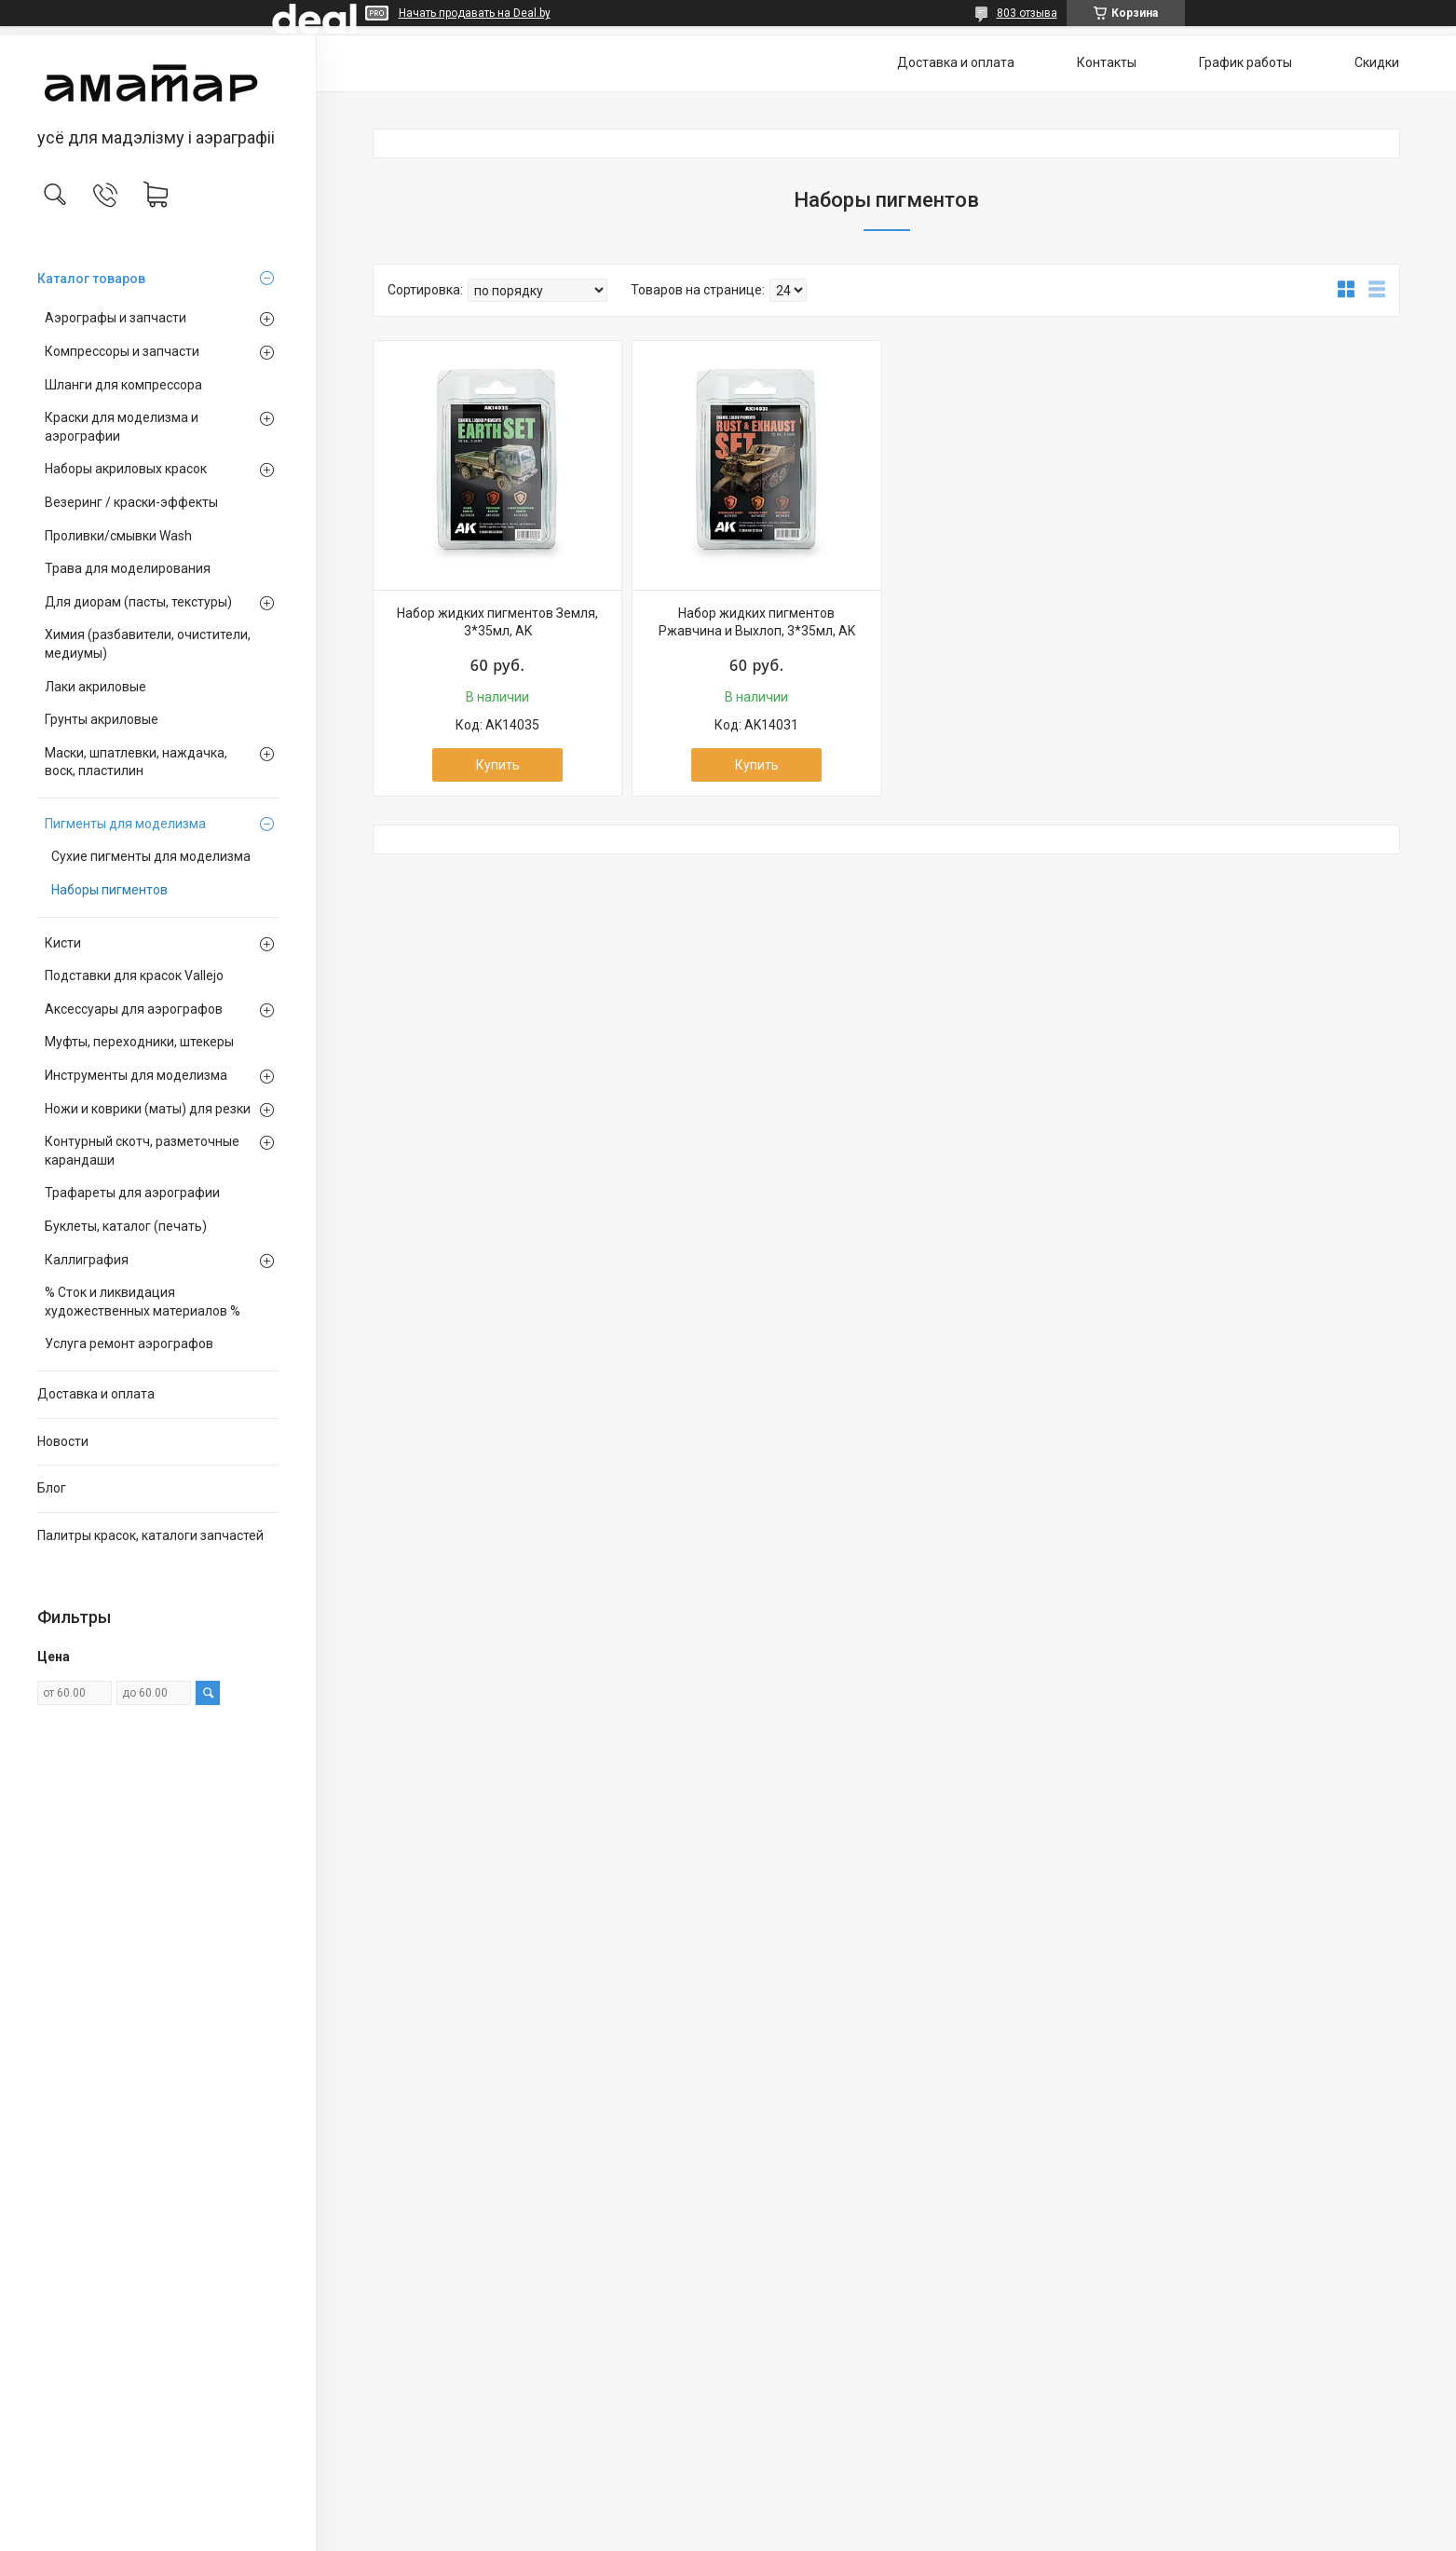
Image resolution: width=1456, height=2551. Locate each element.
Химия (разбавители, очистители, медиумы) (148, 644)
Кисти (63, 942)
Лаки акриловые (95, 686)
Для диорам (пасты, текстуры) (138, 601)
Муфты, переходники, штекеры (139, 1041)
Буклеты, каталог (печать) (126, 1226)
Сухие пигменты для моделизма (151, 856)
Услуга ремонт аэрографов (129, 1343)
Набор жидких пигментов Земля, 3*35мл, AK (497, 622)
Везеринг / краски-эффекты (131, 502)
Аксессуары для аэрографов (134, 1009)
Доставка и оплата (96, 1393)
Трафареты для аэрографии (132, 1192)
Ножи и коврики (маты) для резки (148, 1108)
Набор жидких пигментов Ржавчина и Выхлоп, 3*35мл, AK (757, 622)
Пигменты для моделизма (125, 823)
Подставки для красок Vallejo (134, 975)
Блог (51, 1487)
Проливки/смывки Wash (118, 535)
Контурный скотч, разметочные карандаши (142, 1150)
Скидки (1376, 62)
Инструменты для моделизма (136, 1075)
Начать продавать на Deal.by (475, 13)
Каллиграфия (87, 1259)
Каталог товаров (91, 278)
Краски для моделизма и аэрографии (121, 426)
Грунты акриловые (101, 719)
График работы (1245, 62)
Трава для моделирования (128, 568)
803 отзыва (1027, 13)
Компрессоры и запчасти (122, 351)
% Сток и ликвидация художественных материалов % (142, 1301)
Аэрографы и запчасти (115, 317)
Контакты (1106, 62)
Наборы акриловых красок (126, 468)
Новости (62, 1441)
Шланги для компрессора (123, 384)
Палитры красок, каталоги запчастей (150, 1535)
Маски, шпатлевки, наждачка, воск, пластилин (136, 762)
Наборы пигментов (109, 889)
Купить (498, 764)
